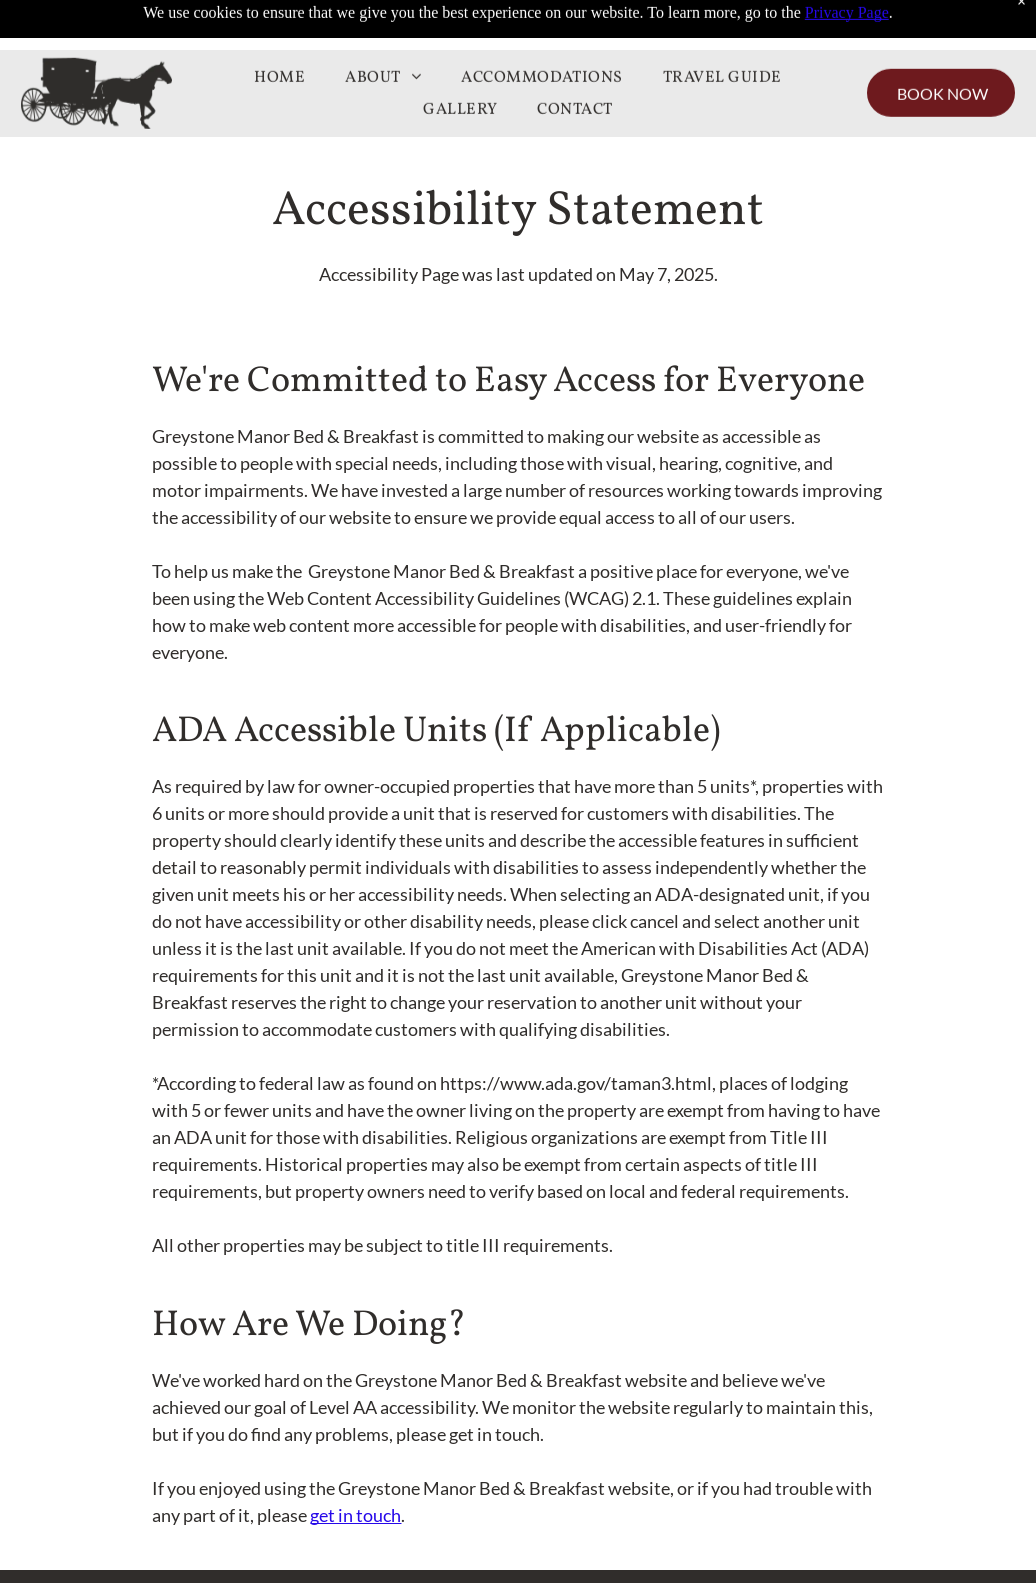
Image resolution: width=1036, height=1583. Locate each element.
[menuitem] (279, 27)
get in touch (355, 1515)
